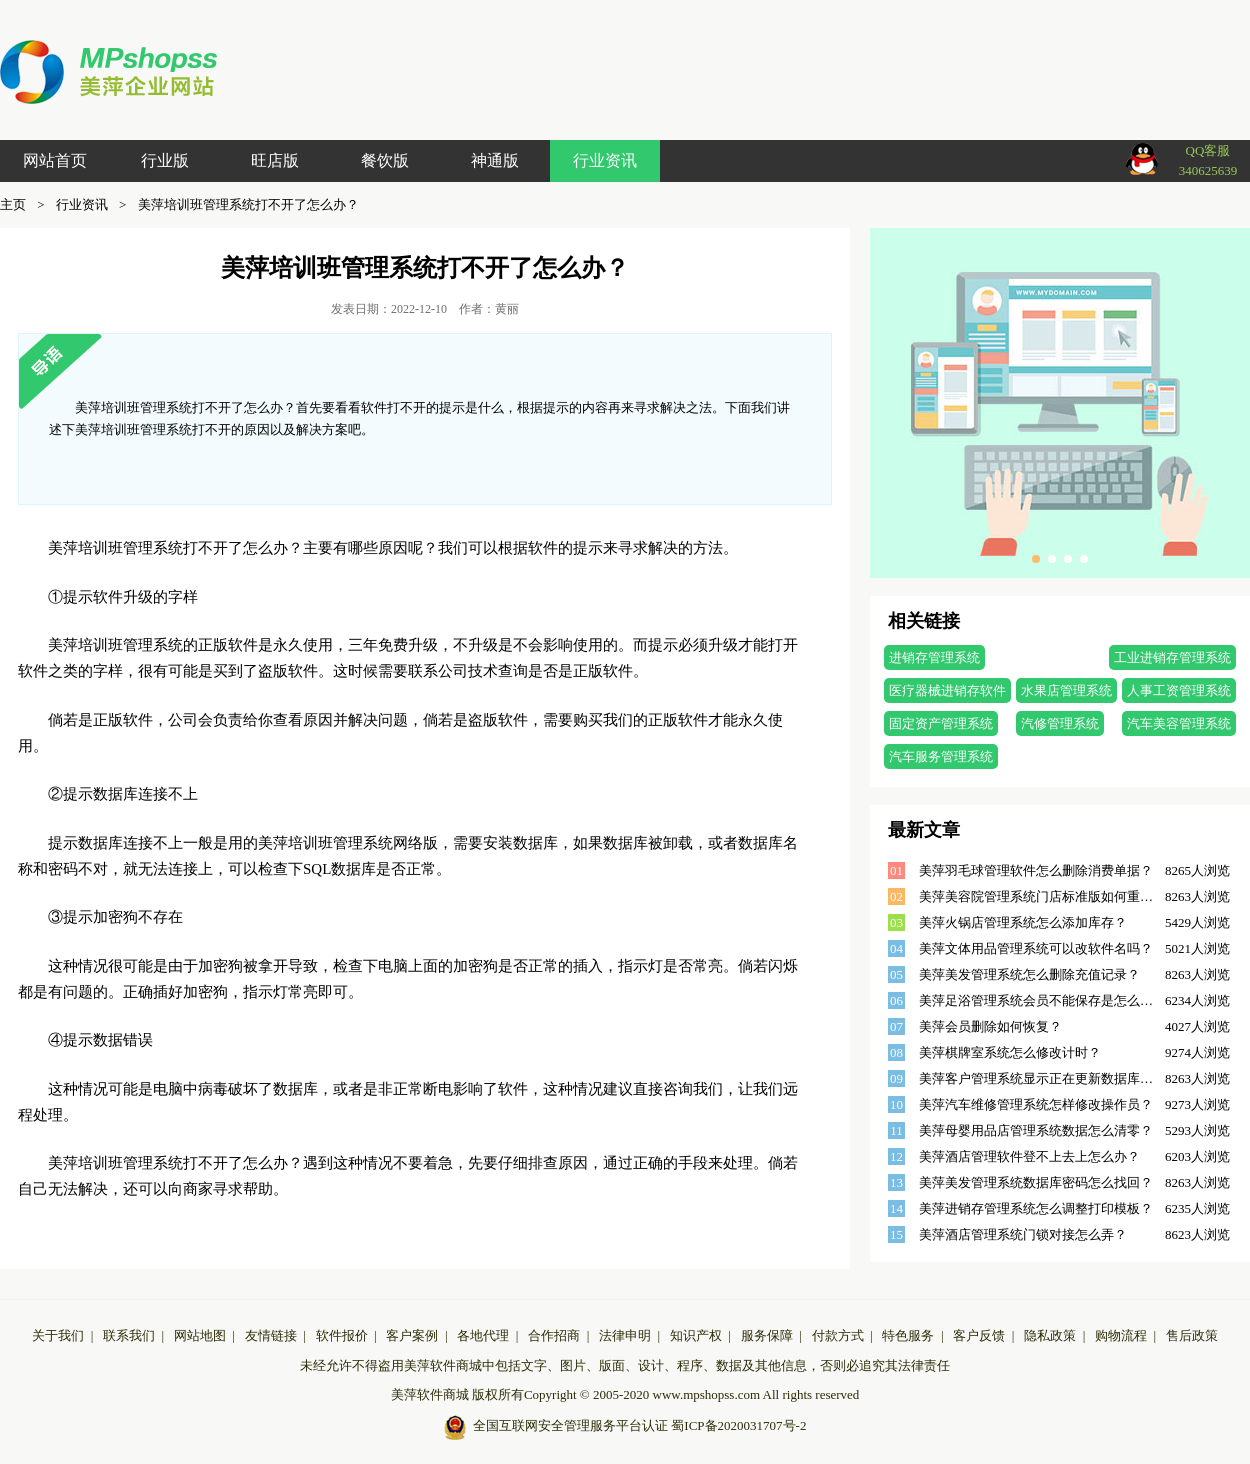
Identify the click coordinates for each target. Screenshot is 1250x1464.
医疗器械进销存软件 (947, 690)
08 (896, 1052)
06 (896, 1000)
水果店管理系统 (1066, 690)
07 (896, 1026)
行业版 (165, 160)
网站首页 (55, 160)
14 (896, 1208)
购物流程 (1121, 1335)
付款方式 (838, 1335)
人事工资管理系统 (1179, 690)
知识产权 (696, 1335)
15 (896, 1234)
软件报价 (342, 1335)
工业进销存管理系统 (1172, 657)
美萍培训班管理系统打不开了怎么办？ (248, 204)
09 (896, 1078)
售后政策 (1192, 1335)
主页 (13, 204)
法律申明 (625, 1335)
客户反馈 (979, 1335)
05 (896, 974)
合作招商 (554, 1335)
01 (896, 870)
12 (896, 1156)
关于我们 (58, 1335)
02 (896, 896)
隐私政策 (1050, 1335)
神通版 (495, 160)
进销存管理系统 (934, 657)
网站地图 (200, 1335)
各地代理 (483, 1335)
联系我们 (129, 1335)
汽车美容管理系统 (1179, 723)
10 (896, 1104)
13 (896, 1182)
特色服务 (908, 1335)
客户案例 (412, 1335)
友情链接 (271, 1335)
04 (896, 948)
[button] (1036, 559)
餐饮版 (385, 160)
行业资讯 (605, 160)
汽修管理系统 (1060, 723)
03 (896, 922)
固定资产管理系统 (941, 723)
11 (896, 1130)
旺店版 (275, 160)
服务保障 (767, 1335)
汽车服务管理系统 (941, 756)
